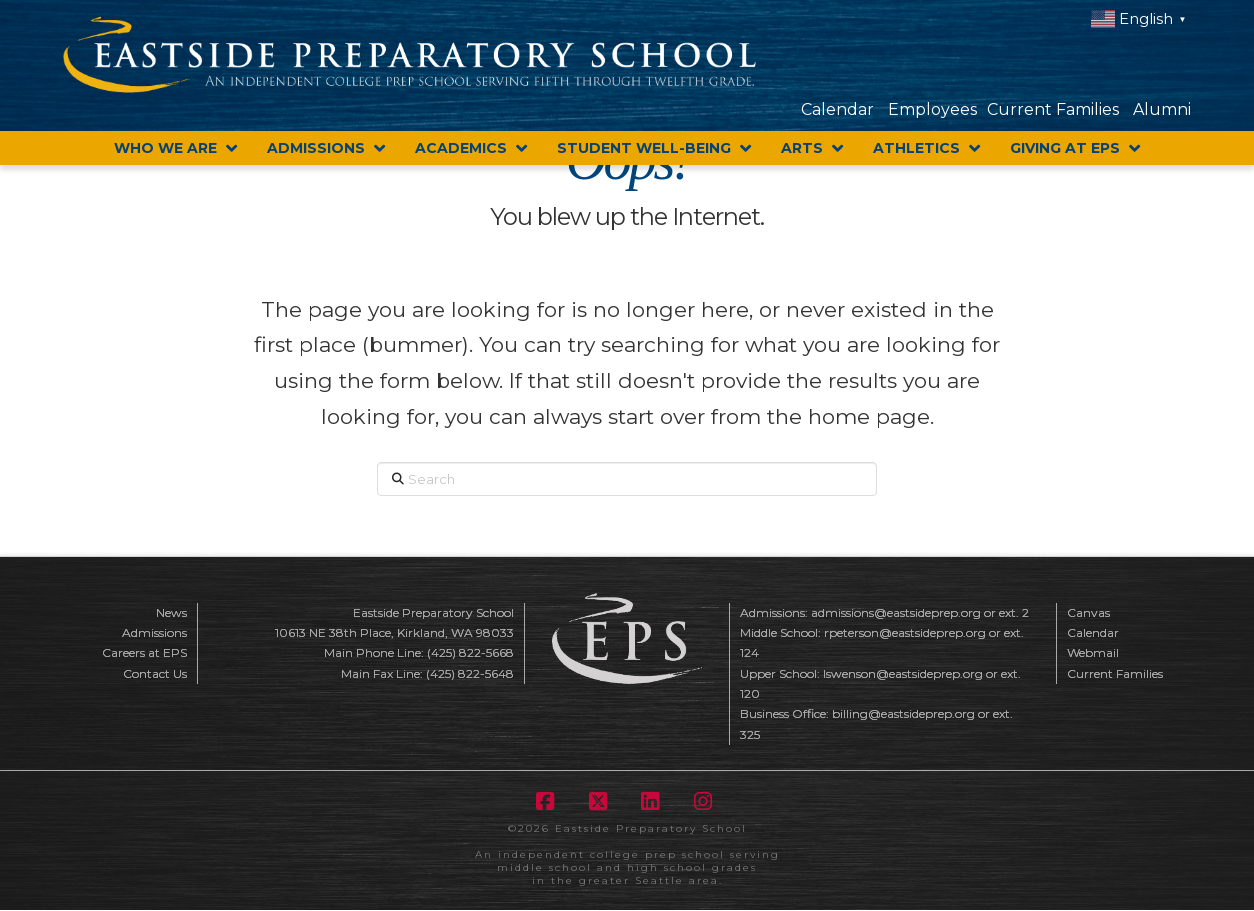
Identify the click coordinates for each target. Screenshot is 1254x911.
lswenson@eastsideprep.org (903, 673)
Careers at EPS (144, 652)
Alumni (1162, 109)
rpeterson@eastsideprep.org (905, 632)
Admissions (154, 632)
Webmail (1093, 652)
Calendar (837, 109)
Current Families (1053, 109)
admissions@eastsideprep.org (896, 612)
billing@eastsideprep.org (903, 713)
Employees (932, 109)
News (171, 612)
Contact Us (155, 673)
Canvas (1088, 612)
